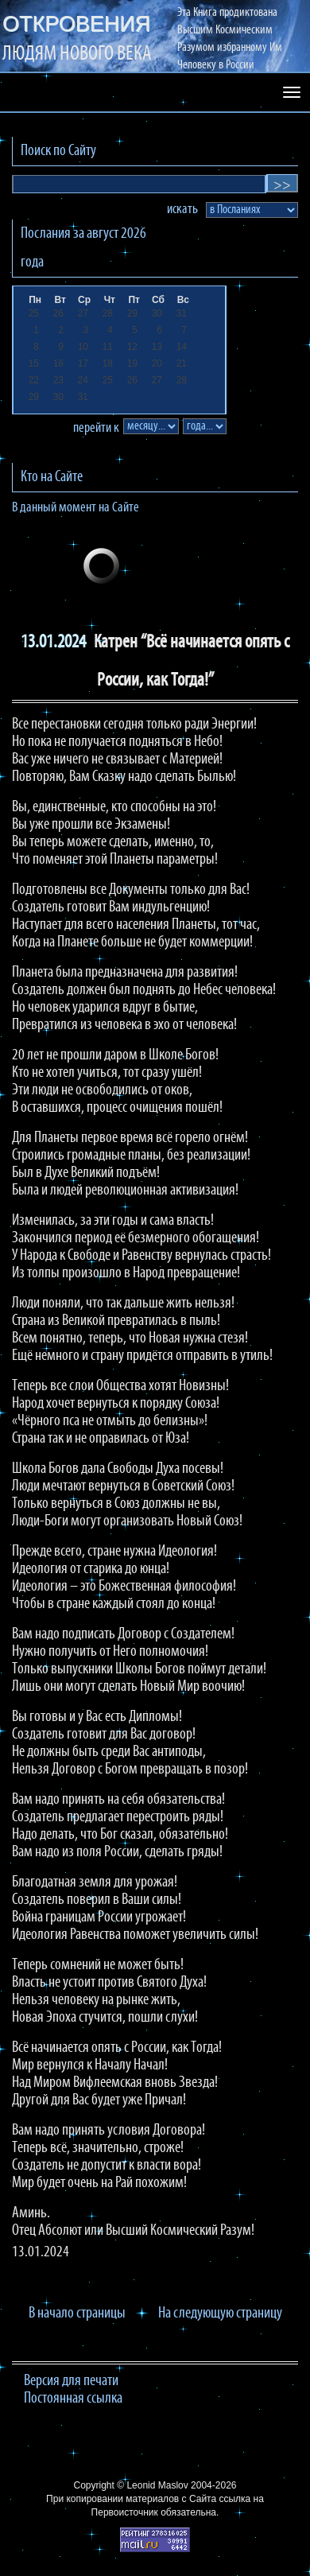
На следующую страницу (220, 2314)
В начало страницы (77, 2314)
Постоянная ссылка (73, 2399)
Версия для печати (71, 2381)
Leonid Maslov (157, 2485)
